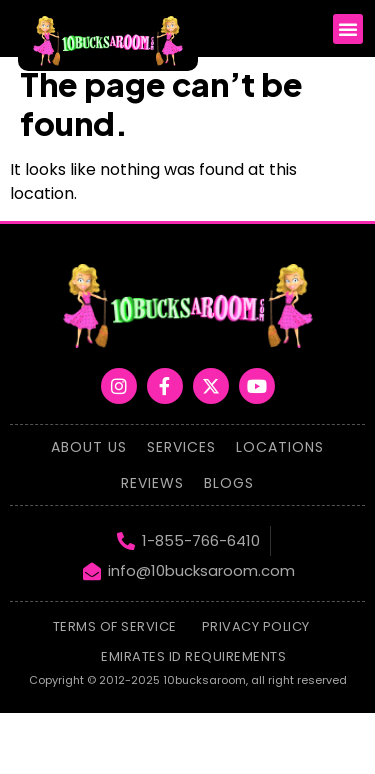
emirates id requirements (193, 656)
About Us (89, 447)
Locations (280, 447)
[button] (348, 29)
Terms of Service (115, 626)
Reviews (152, 483)
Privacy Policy (256, 626)
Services (181, 447)
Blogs (229, 483)
